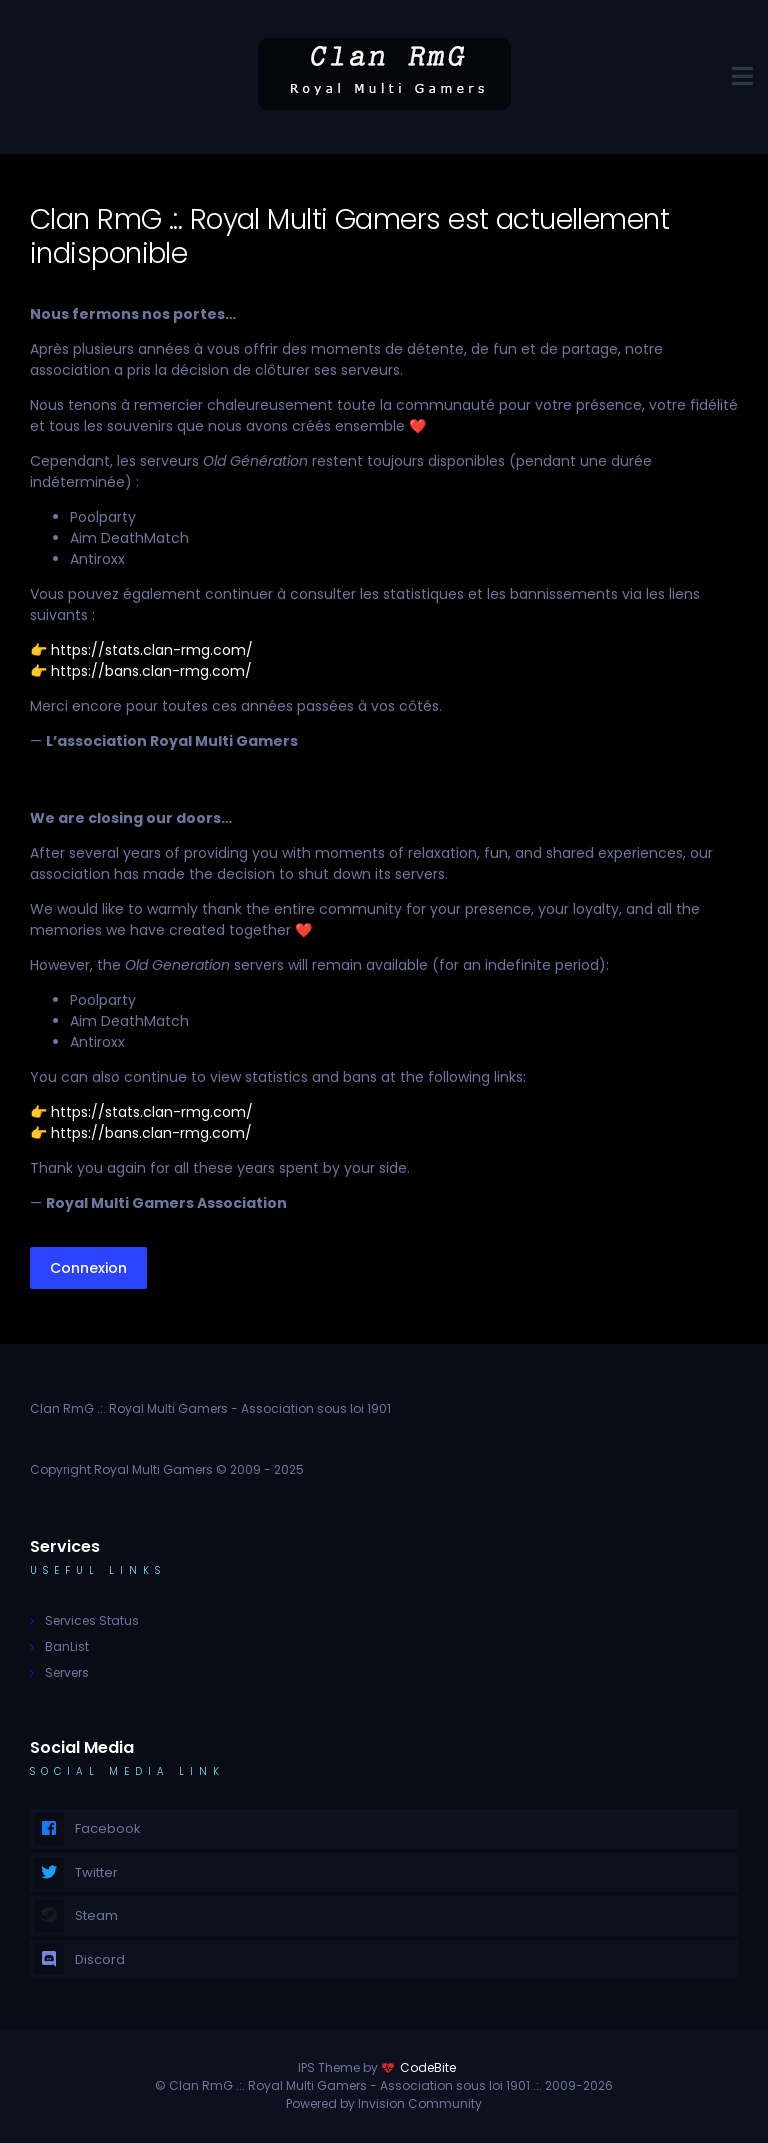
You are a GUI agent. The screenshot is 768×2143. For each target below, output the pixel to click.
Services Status (92, 1620)
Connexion (88, 1268)
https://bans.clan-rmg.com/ (151, 671)
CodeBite (428, 2067)
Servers (67, 1672)
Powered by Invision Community (384, 2103)
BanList (67, 1646)
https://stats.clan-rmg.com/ (152, 650)
